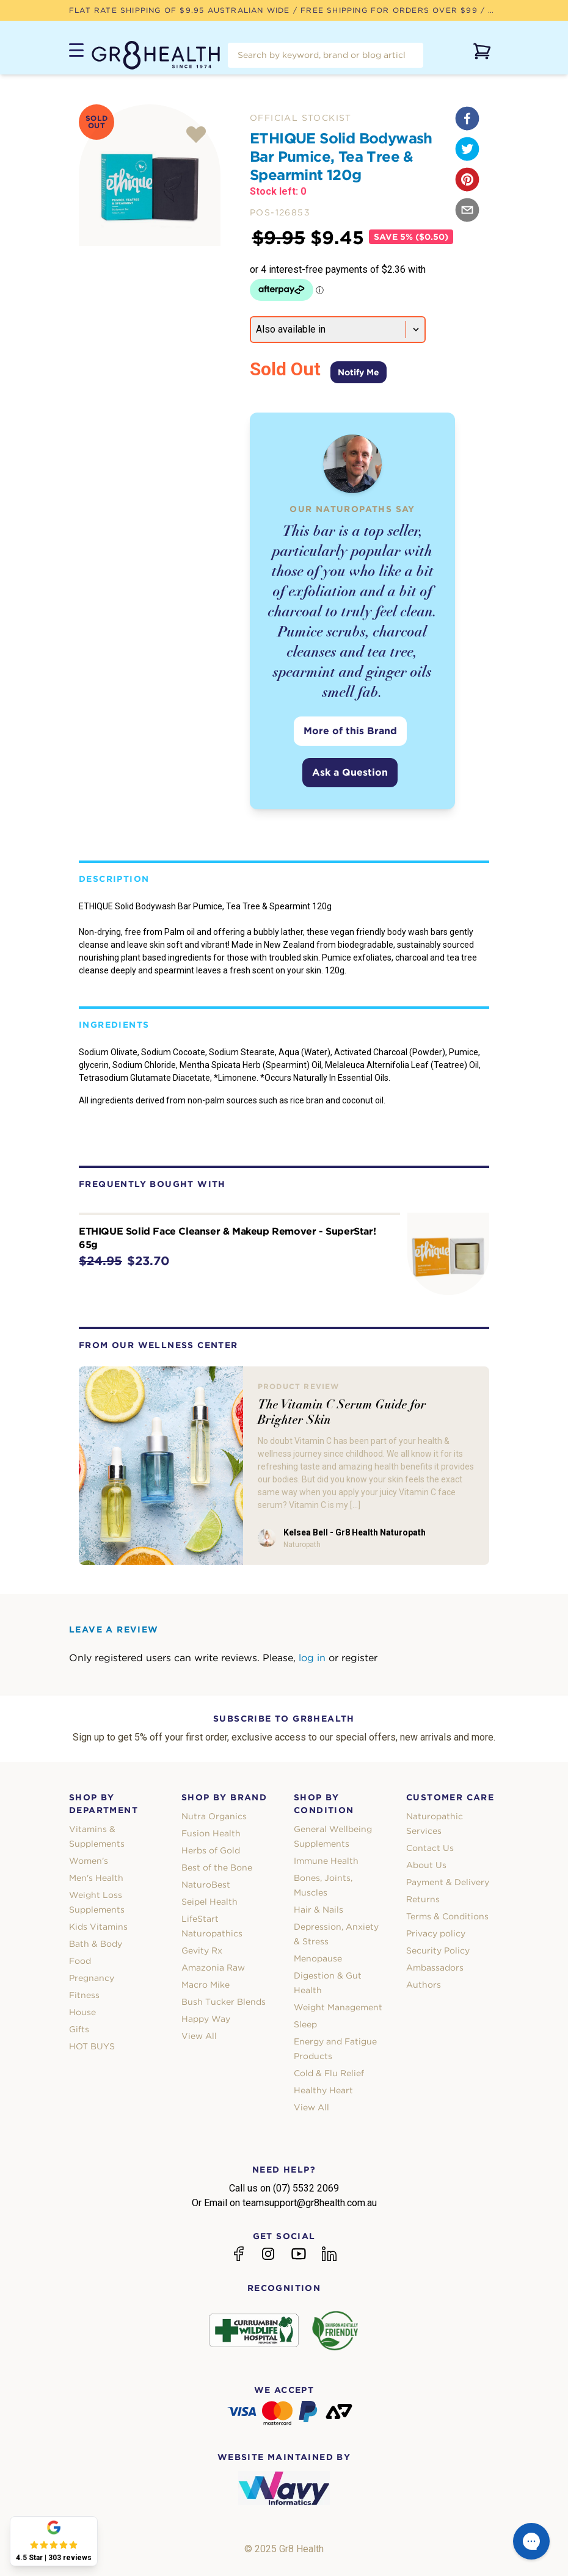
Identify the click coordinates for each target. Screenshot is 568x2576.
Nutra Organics (214, 1816)
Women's (88, 1861)
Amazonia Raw (213, 1967)
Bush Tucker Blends (223, 2002)
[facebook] (467, 118)
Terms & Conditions (447, 1916)
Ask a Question (350, 772)
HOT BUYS (92, 2046)
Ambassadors (435, 1967)
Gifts (79, 2029)
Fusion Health (211, 1833)
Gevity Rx (201, 1950)
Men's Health (96, 1878)
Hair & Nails (318, 1909)
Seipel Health (209, 1902)
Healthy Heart (323, 2090)
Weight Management (338, 2007)
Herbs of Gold (210, 1850)
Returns (423, 1899)
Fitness (84, 1995)
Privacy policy (435, 1933)
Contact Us (430, 1848)
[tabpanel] (149, 175)
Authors (423, 1985)
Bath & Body (95, 1944)
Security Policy (438, 1950)
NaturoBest (205, 1884)
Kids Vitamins (98, 1927)
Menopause (318, 1958)
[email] (467, 210)
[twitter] (467, 149)
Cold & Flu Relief (329, 2073)
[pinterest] (467, 179)
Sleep (305, 2024)
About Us (426, 1865)
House (82, 2012)
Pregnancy (91, 1978)
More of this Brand (350, 731)
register (359, 1658)
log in (312, 1658)
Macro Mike (205, 1985)
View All (199, 2036)
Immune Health (326, 1861)
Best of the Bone (216, 1867)
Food (80, 1961)
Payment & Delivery (447, 1882)
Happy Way (205, 2019)
